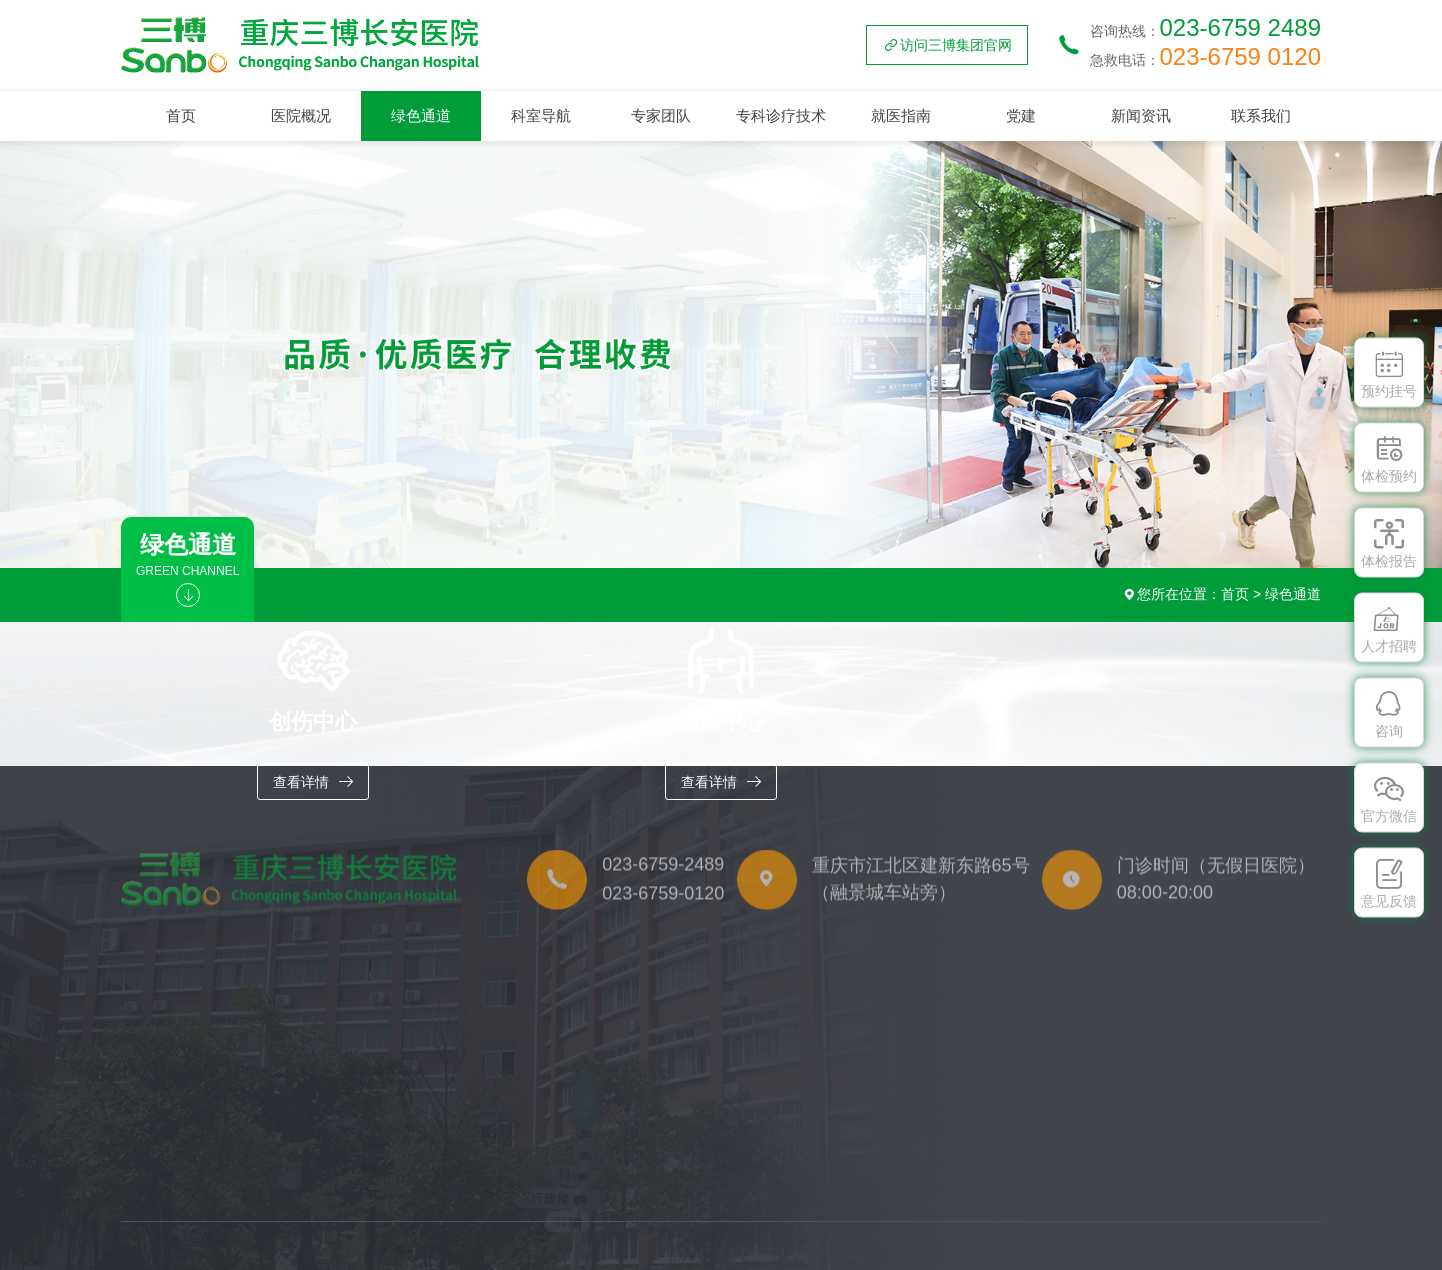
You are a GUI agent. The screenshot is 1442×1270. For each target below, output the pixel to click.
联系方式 (1285, 1225)
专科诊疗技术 (781, 115)
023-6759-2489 (663, 888)
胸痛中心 (171, 1261)
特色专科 (353, 1261)
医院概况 (301, 115)
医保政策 (1058, 1261)
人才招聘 (1285, 1261)
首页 (181, 115)
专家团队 (661, 115)
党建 (1021, 115)
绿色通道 (421, 115)
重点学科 (353, 1225)
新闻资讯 (1141, 115)
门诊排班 (949, 1225)
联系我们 (1261, 115)
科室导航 (541, 115)
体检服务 (1058, 1225)
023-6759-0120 (663, 916)
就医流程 (949, 1261)
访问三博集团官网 (947, 45)
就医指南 (901, 115)
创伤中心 (171, 1225)
